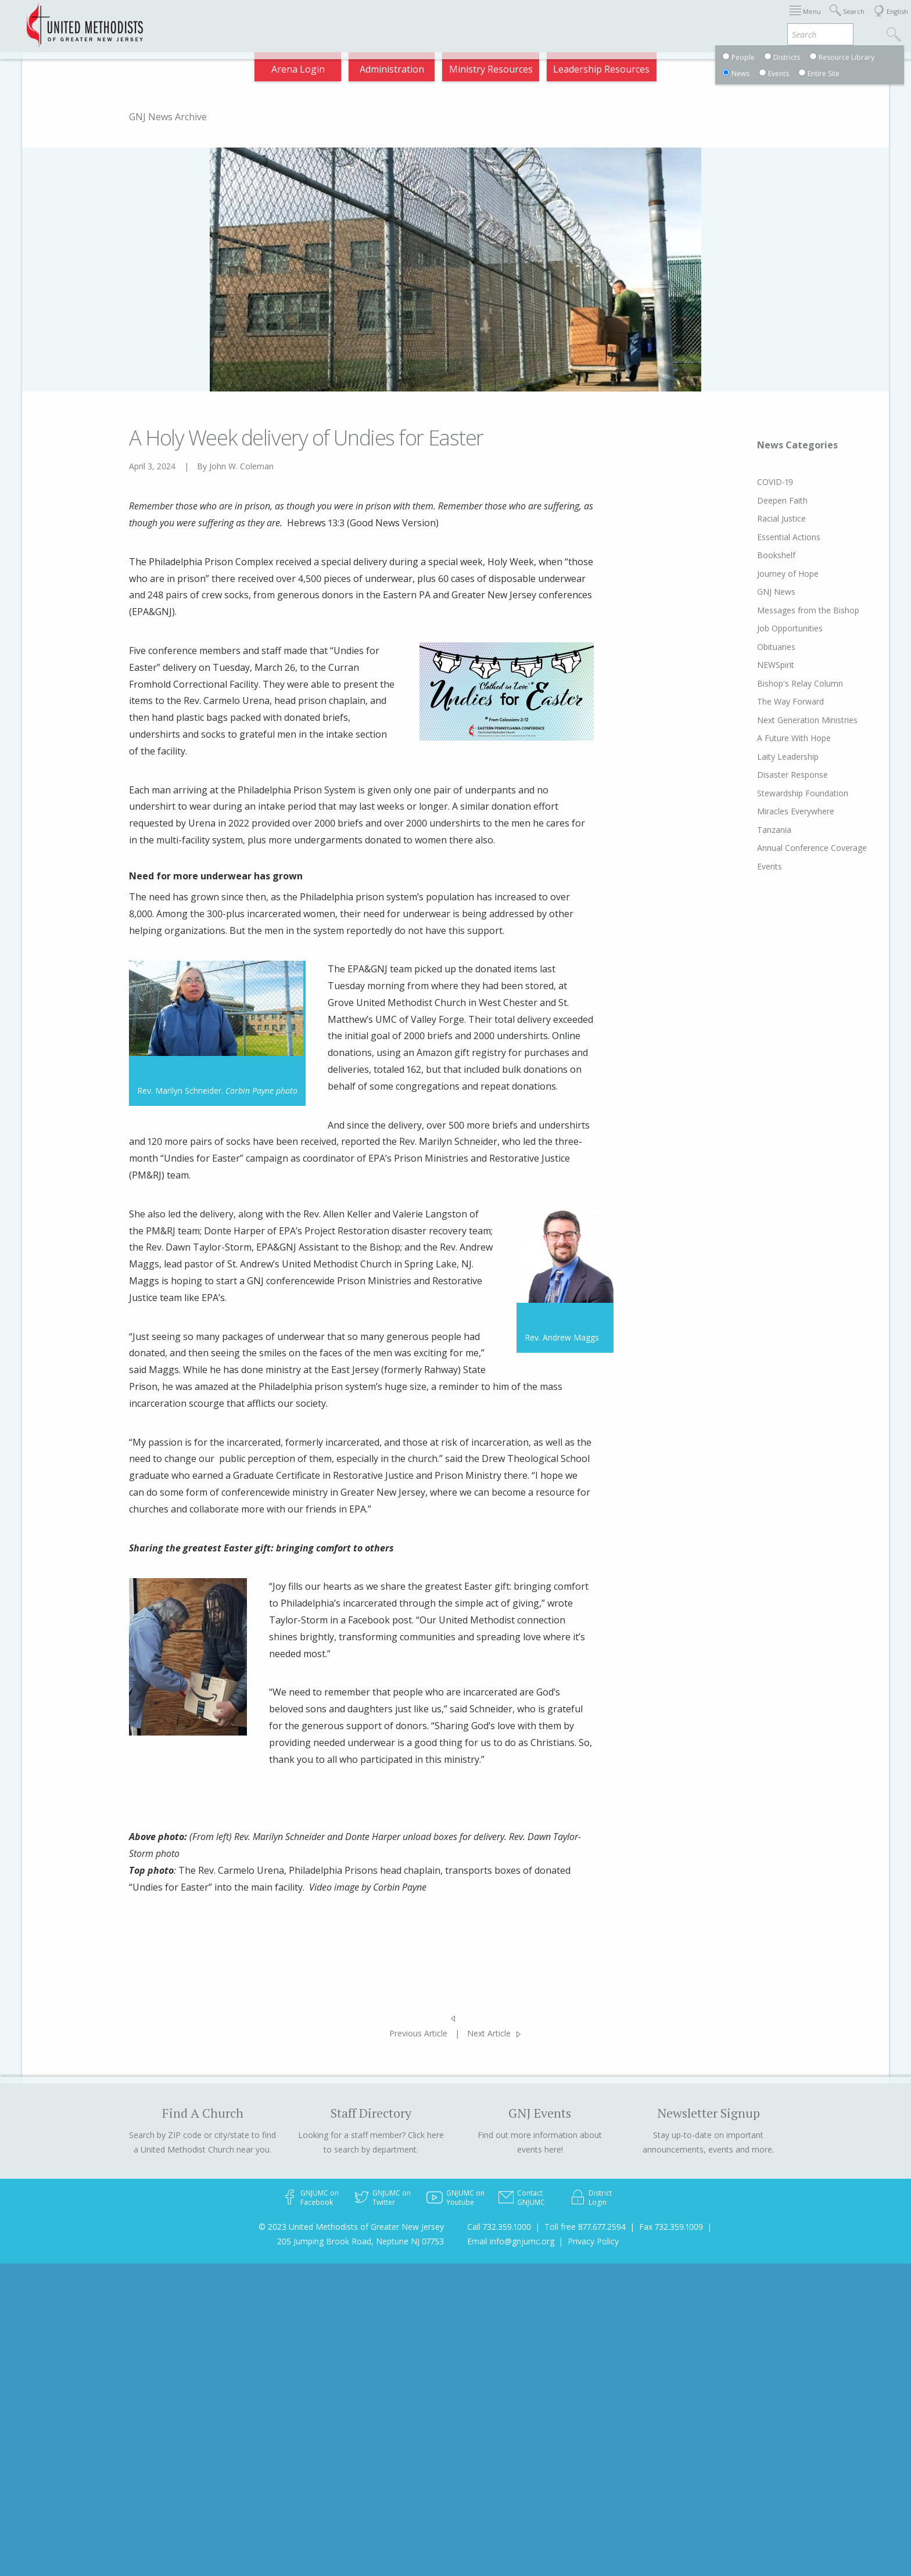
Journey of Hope (766, 573)
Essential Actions (766, 536)
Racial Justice (759, 518)
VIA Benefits (743, 19)
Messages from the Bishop (786, 610)
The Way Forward (768, 701)
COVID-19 (753, 481)
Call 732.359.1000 (499, 2226)
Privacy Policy (593, 2241)
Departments (672, 19)
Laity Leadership (766, 756)
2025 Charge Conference (302, 19)
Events (747, 866)
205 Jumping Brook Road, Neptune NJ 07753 (360, 2241)
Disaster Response (770, 774)
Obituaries (754, 646)
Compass (806, 19)
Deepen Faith (760, 500)
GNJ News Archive (168, 116)
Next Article (489, 2033)
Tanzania (752, 829)
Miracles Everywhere (773, 811)
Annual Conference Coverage (790, 847)
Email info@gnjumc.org (510, 2241)
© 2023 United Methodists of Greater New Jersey (351, 2226)
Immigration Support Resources (442, 19)
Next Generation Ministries (785, 719)
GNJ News (754, 591)
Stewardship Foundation (780, 793)
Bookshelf (754, 555)
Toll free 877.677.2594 (585, 2226)
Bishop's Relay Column (778, 683)
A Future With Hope (772, 737)
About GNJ (551, 19)
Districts (608, 19)
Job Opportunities (768, 628)
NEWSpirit (753, 664)
